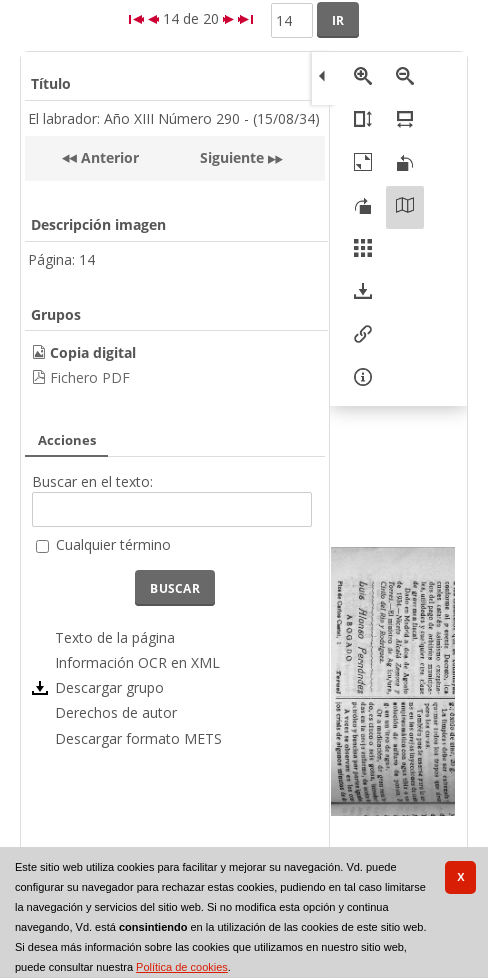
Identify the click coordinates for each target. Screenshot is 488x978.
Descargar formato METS (138, 738)
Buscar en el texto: (92, 481)
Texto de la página (115, 637)
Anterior (108, 157)
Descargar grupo (109, 687)
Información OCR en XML (137, 662)
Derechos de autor (116, 712)
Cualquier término (113, 544)
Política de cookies (182, 967)
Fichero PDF (90, 377)
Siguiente (232, 157)
